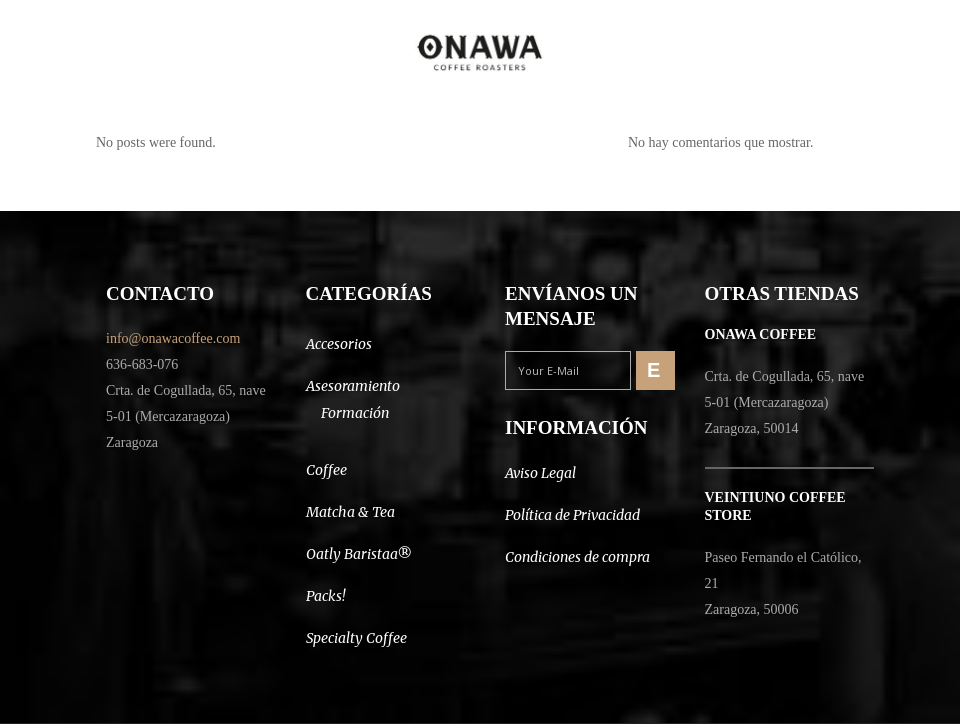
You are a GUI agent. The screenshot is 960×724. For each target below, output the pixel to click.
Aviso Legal (540, 473)
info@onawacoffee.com (173, 338)
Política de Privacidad (572, 515)
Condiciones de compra (577, 557)
